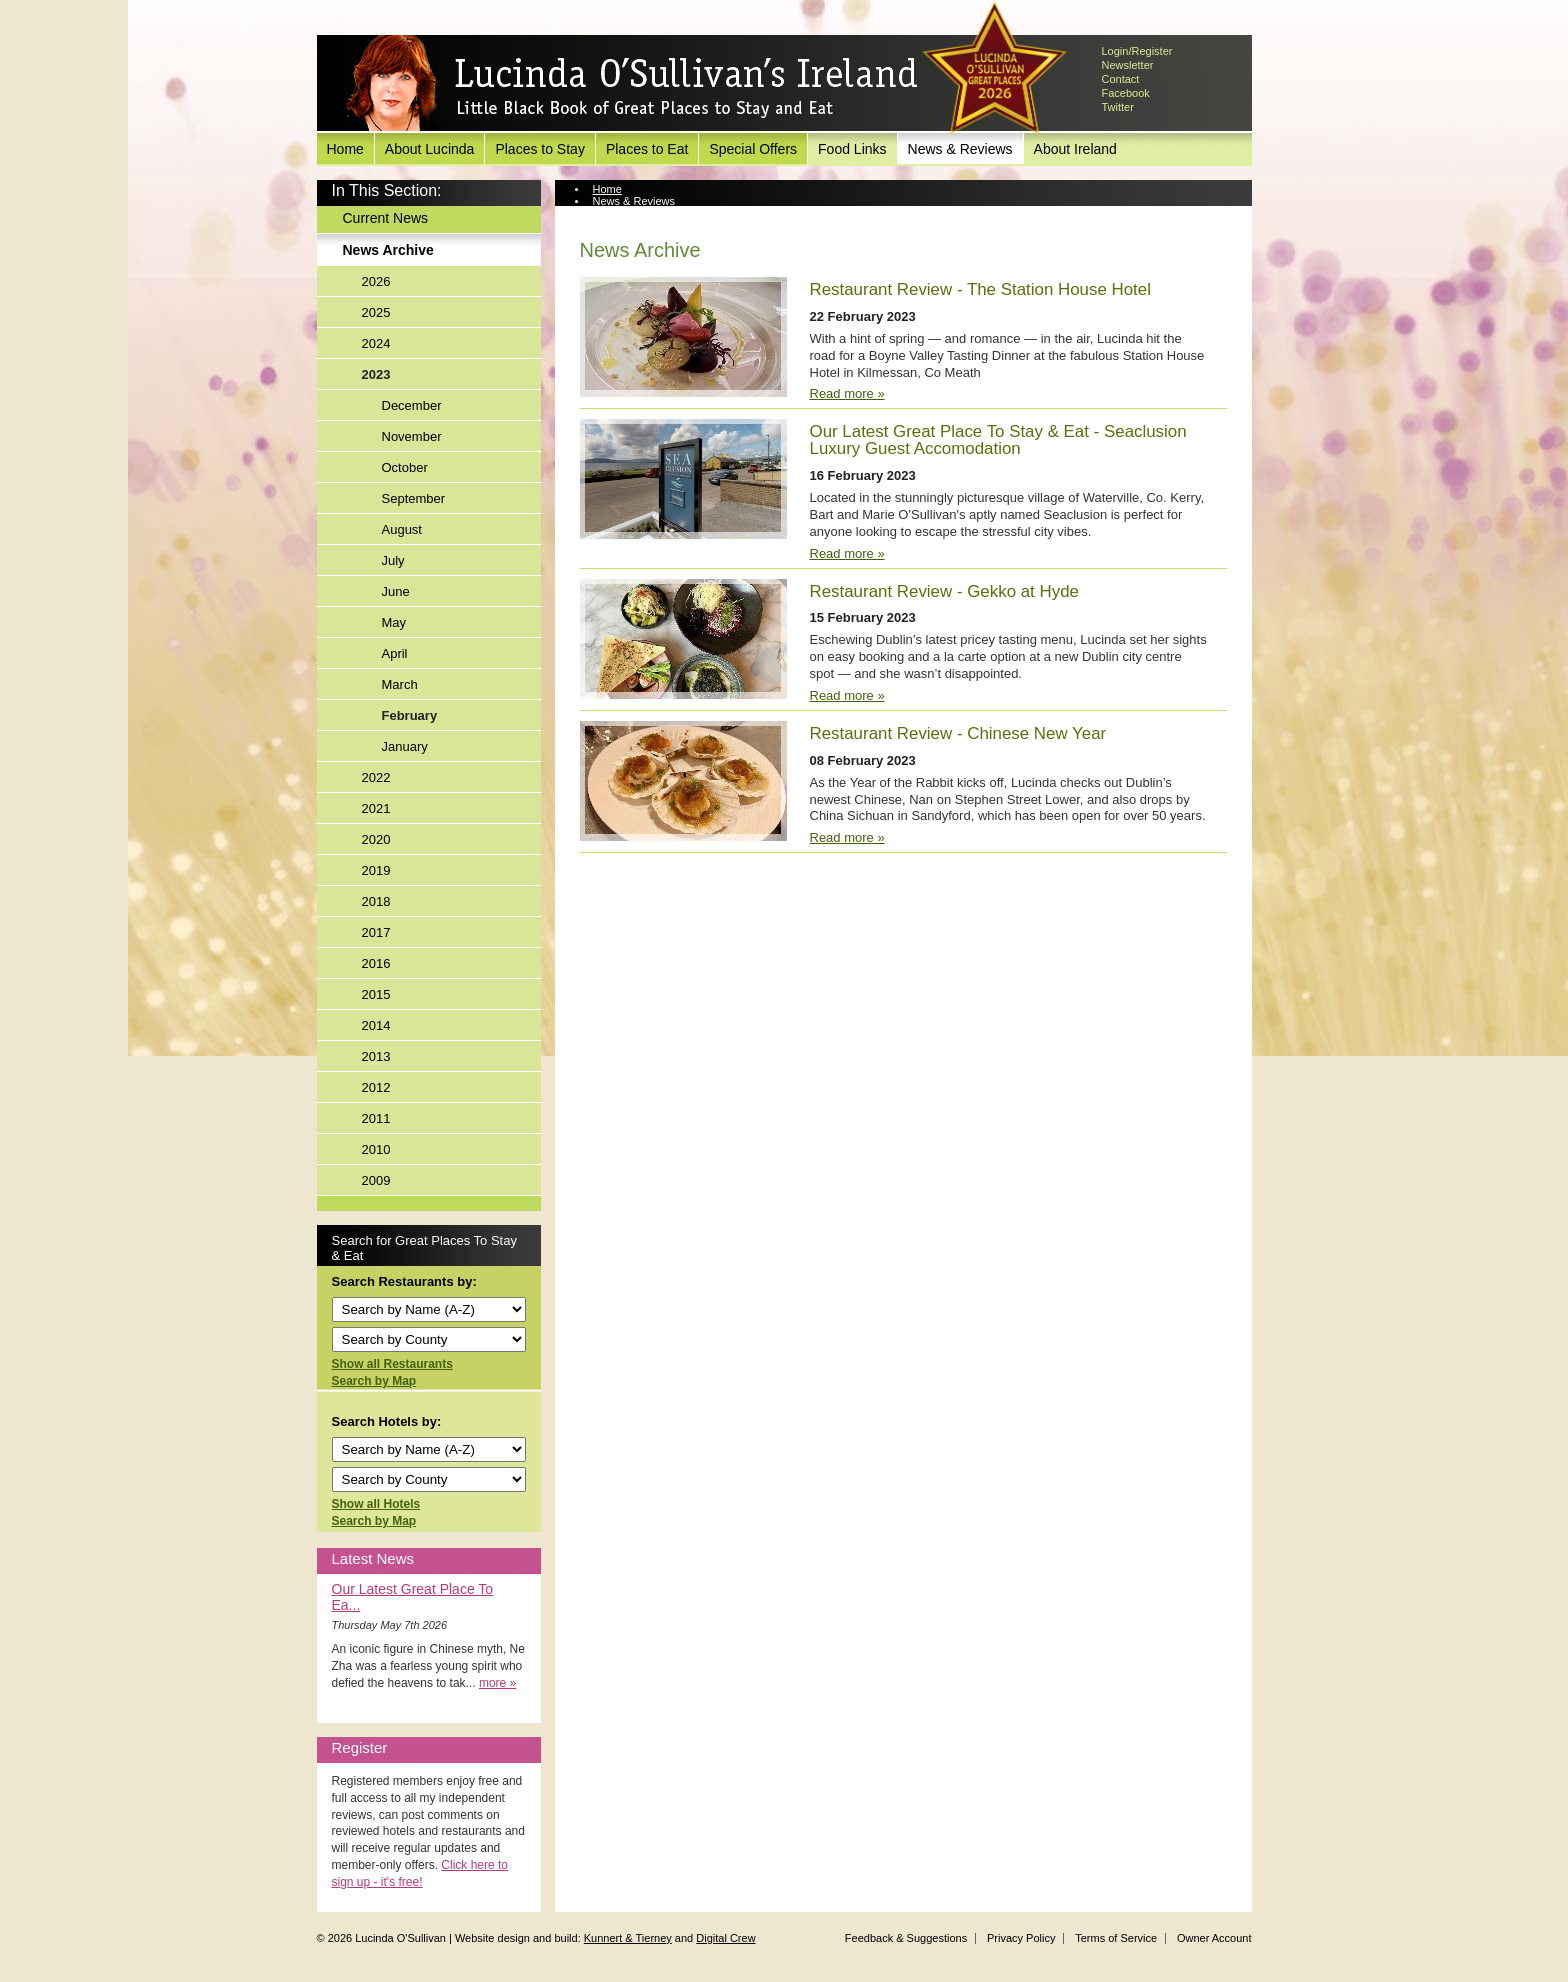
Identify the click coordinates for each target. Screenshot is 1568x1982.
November (412, 436)
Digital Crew (725, 1938)
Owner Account (1214, 1938)
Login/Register (1137, 51)
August (402, 529)
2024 (376, 343)
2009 (376, 1180)
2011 (376, 1118)
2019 (376, 870)
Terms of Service (1116, 1938)
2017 (376, 932)
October (405, 467)
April (395, 653)
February (410, 715)
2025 (376, 312)
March (400, 684)
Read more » (847, 393)
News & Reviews (960, 149)
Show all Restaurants (392, 1364)
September (414, 498)
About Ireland (1075, 149)
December (412, 405)
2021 (376, 808)
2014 (376, 1025)
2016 (376, 963)
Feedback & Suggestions (906, 1938)
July (393, 560)
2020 (376, 839)
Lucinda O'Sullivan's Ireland (632, 84)
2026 (376, 281)
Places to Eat (647, 149)
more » (497, 1683)
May (394, 622)
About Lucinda (430, 149)
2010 (376, 1149)
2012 (376, 1087)
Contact (1121, 79)
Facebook (1126, 93)
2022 (376, 777)
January (405, 746)
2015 (376, 994)
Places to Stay (540, 149)
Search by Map (374, 1381)
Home (345, 149)
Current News (386, 218)
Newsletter (1128, 65)
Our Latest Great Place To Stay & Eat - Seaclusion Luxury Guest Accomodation (998, 440)
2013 (376, 1056)
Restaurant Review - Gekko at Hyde (944, 591)
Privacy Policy (1021, 1938)
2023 (376, 374)
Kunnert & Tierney (628, 1938)
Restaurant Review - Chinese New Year (958, 733)
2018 (376, 901)
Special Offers (753, 149)
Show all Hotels (376, 1504)
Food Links (852, 149)
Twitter (1118, 107)
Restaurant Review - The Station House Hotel (980, 289)
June (396, 591)
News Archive (388, 250)
